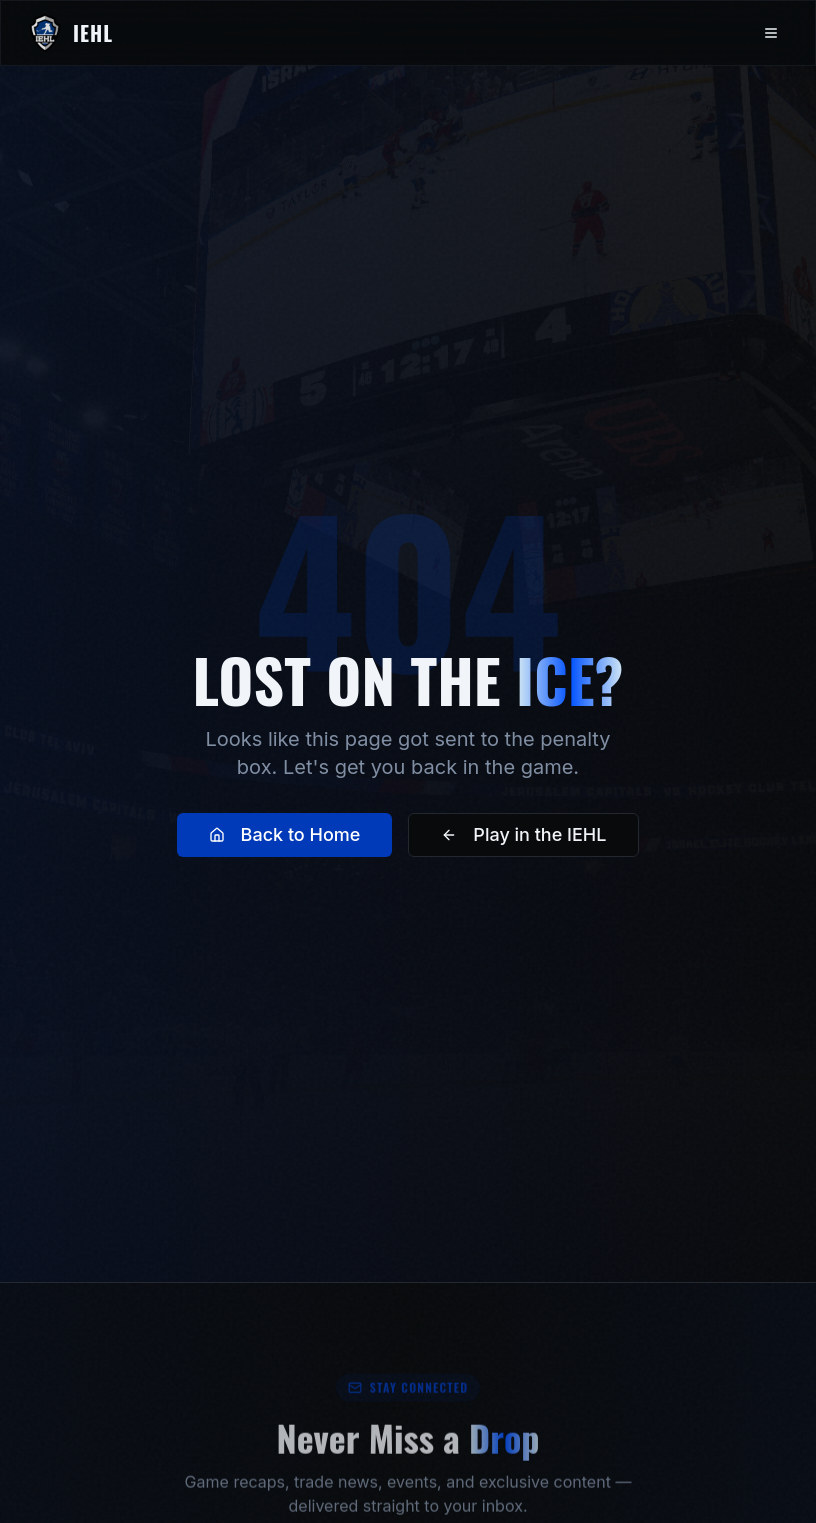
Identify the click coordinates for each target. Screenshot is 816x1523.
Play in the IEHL (523, 839)
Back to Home (285, 839)
